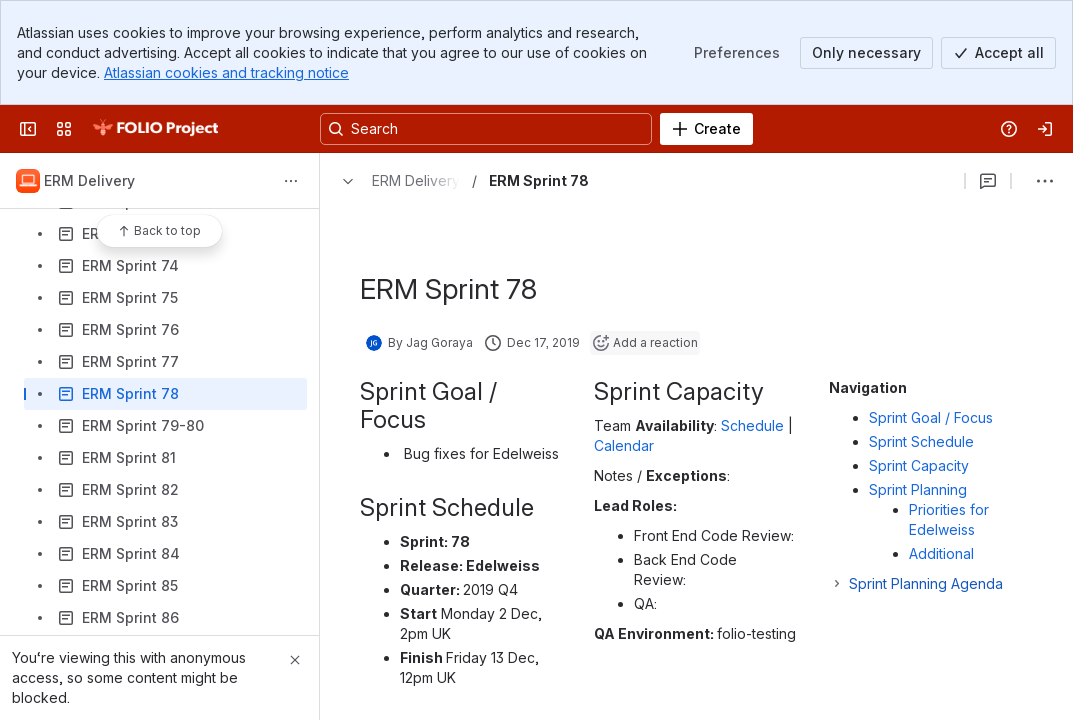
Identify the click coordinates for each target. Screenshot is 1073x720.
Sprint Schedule (921, 441)
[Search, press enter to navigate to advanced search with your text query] (486, 129)
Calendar (624, 445)
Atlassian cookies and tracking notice (226, 72)
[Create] (706, 129)
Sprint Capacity (919, 465)
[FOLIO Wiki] (155, 129)
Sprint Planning (922, 489)
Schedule (752, 425)
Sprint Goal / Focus (931, 417)
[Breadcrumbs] (396, 181)
